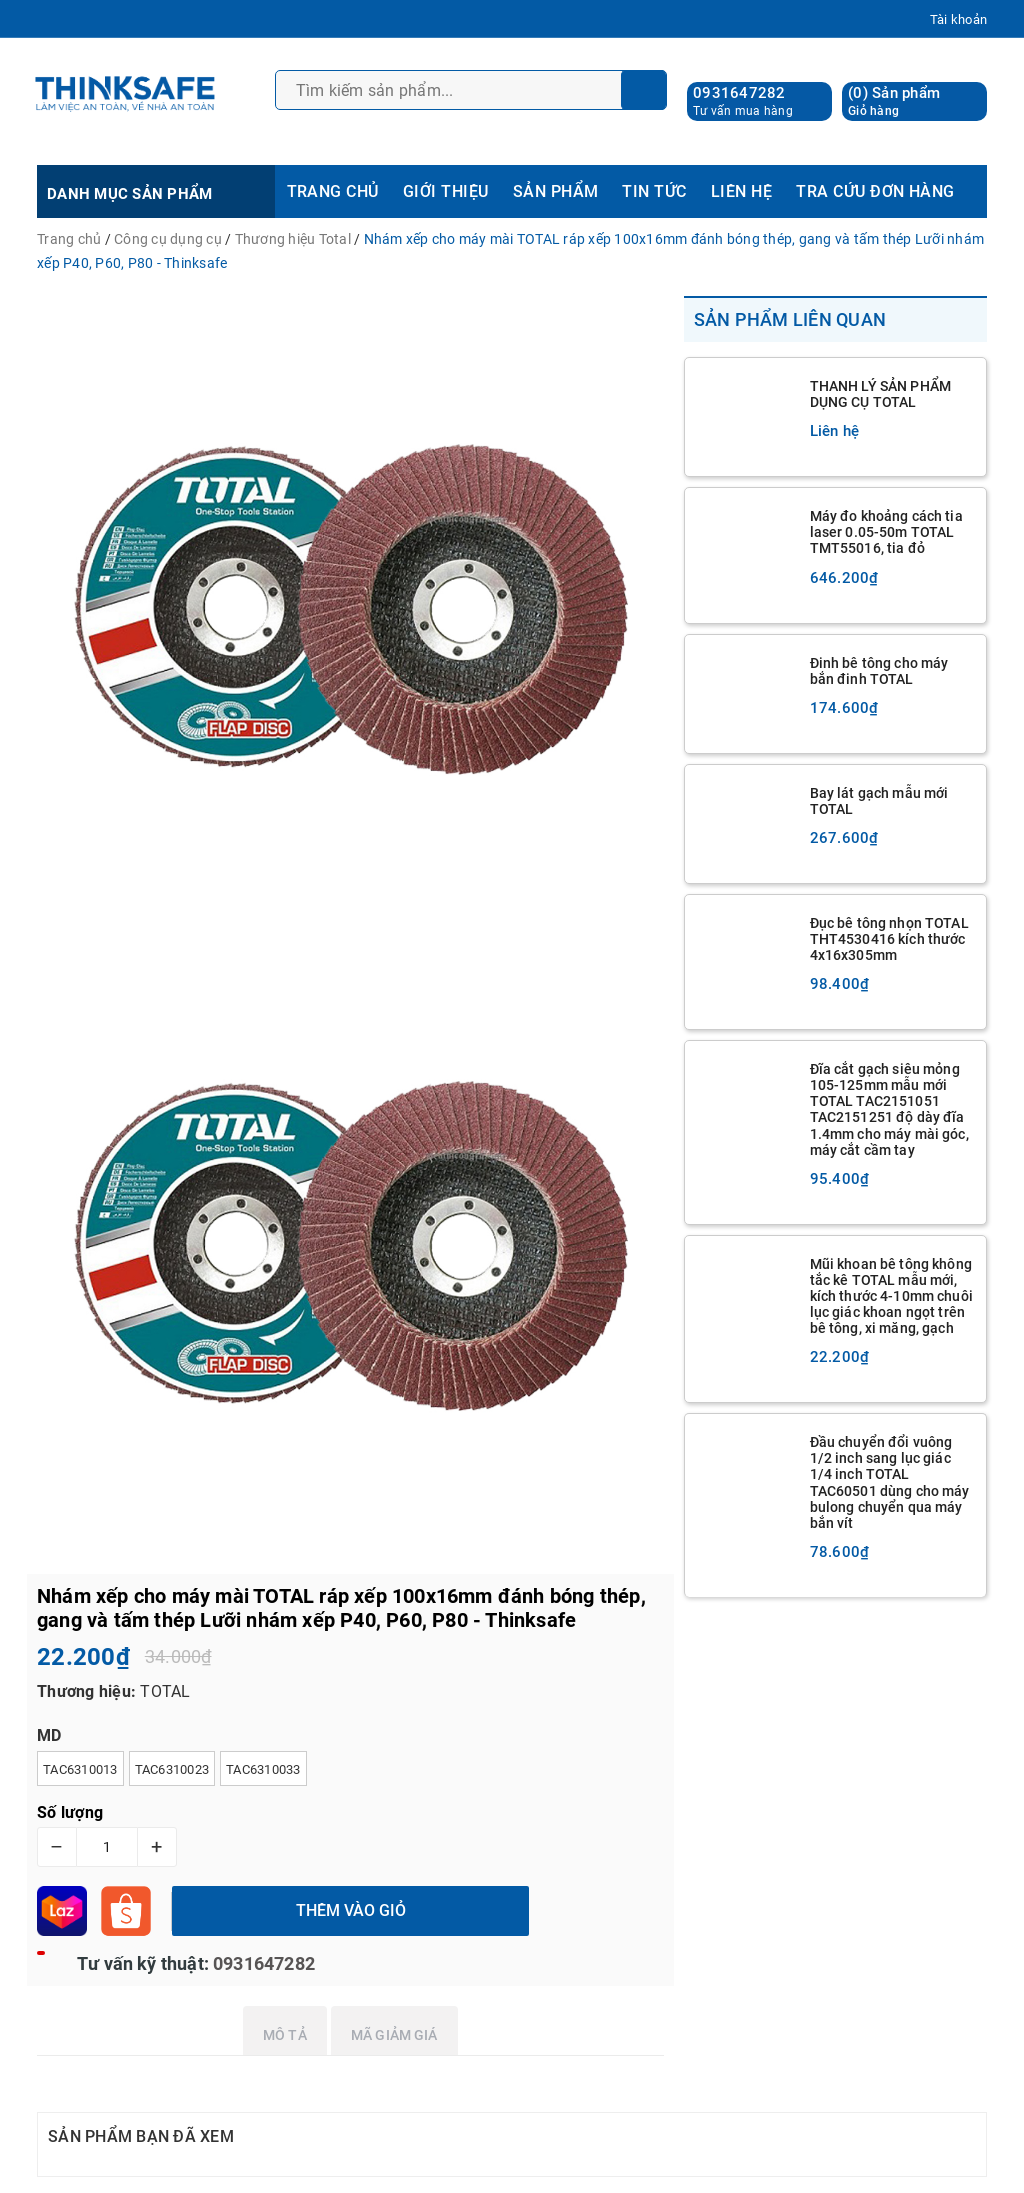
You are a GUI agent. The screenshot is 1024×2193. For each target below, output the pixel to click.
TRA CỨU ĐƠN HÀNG (875, 191)
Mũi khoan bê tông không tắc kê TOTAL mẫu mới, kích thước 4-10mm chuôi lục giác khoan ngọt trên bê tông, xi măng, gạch (891, 1296)
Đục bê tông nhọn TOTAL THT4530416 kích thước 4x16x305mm (889, 939)
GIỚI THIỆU (446, 191)
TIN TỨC (654, 191)
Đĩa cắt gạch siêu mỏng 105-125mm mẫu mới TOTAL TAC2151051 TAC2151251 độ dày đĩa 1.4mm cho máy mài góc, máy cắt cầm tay (889, 1109)
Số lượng (70, 1812)
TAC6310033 (263, 1769)
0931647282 (739, 93)
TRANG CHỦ (333, 191)
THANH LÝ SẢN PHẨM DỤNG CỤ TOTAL (880, 394)
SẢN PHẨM (556, 191)
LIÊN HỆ (741, 191)
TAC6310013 (80, 1769)
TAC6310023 (172, 1769)
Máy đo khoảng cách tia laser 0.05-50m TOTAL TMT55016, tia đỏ (886, 532)
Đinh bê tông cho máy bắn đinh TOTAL (879, 671)
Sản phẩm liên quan (790, 319)
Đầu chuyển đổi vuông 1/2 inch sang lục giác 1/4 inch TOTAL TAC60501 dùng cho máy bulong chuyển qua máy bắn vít (890, 1482)
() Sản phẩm (894, 101)
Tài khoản (958, 19)
